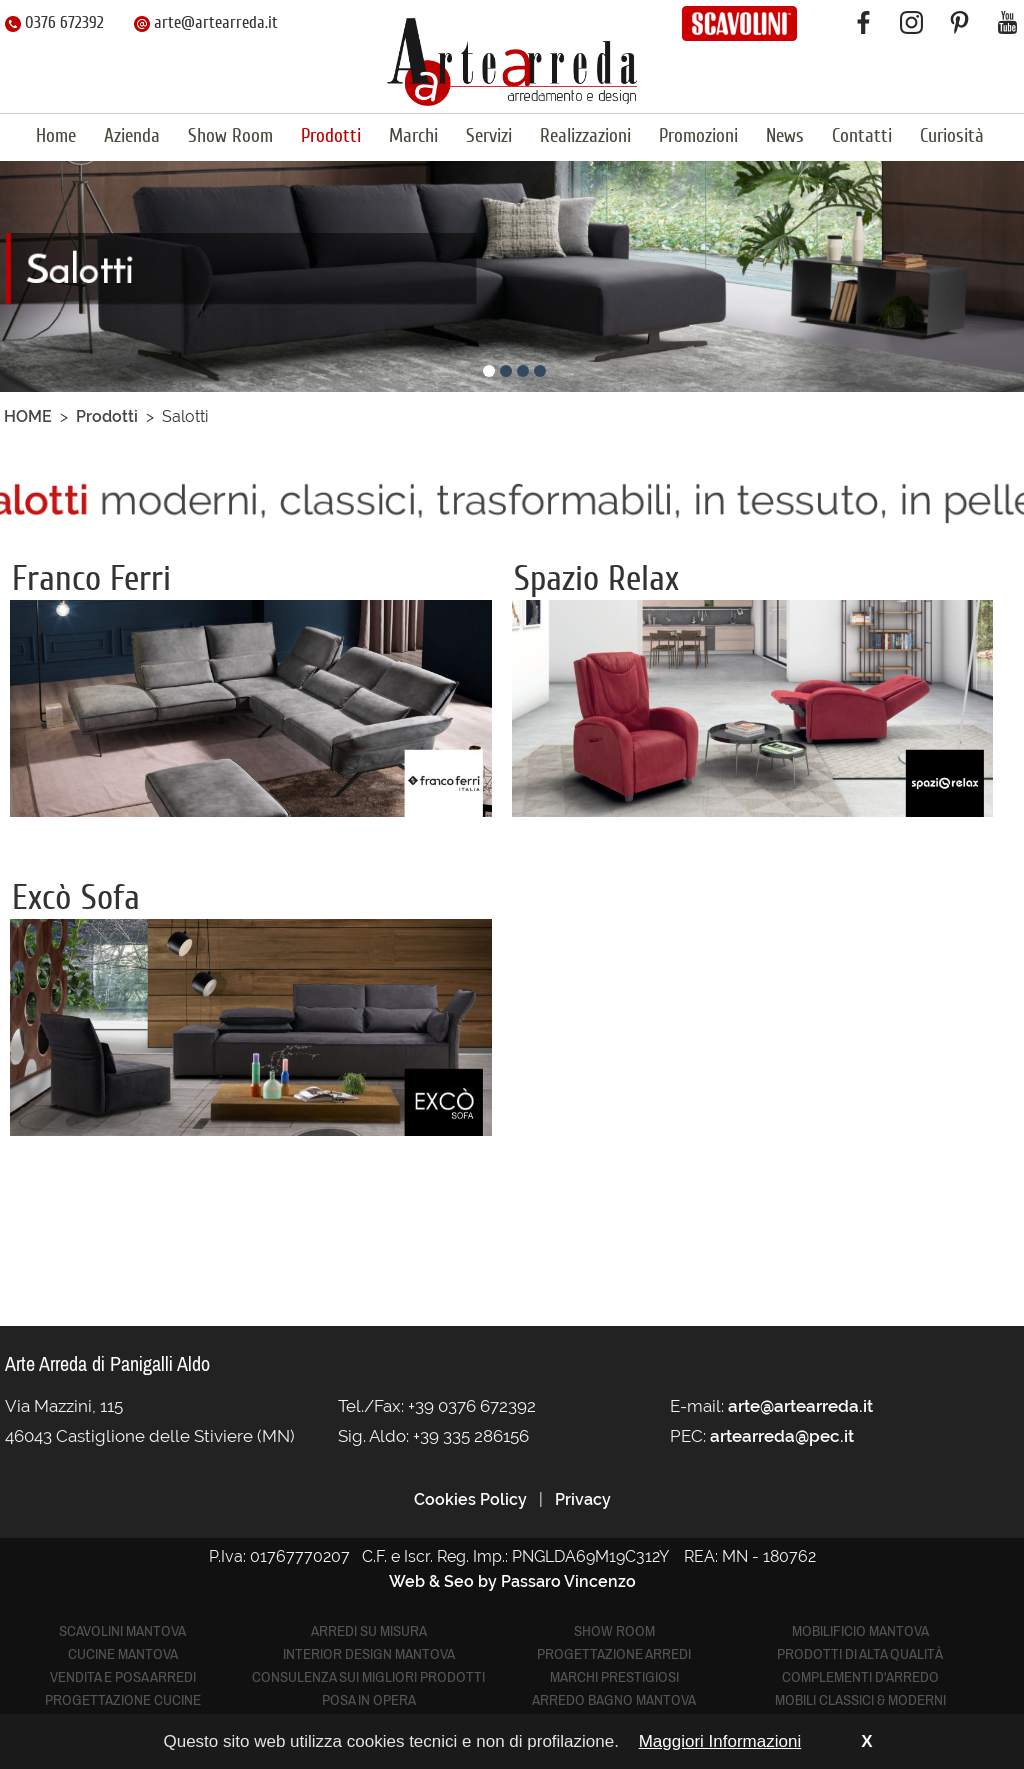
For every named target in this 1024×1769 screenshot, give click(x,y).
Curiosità (952, 136)
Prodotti (331, 136)
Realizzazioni (585, 136)
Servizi (489, 136)
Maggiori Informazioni (720, 1741)
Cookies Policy (470, 1499)
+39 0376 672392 (472, 1406)
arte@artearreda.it (206, 22)
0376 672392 (54, 22)
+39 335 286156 (471, 1436)
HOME (28, 416)
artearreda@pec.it (782, 1436)
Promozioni (698, 136)
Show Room (230, 136)
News (785, 136)
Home (56, 136)
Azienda (132, 136)
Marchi (413, 136)
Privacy (583, 1499)
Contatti (862, 136)
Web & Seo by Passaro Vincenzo (512, 1581)
